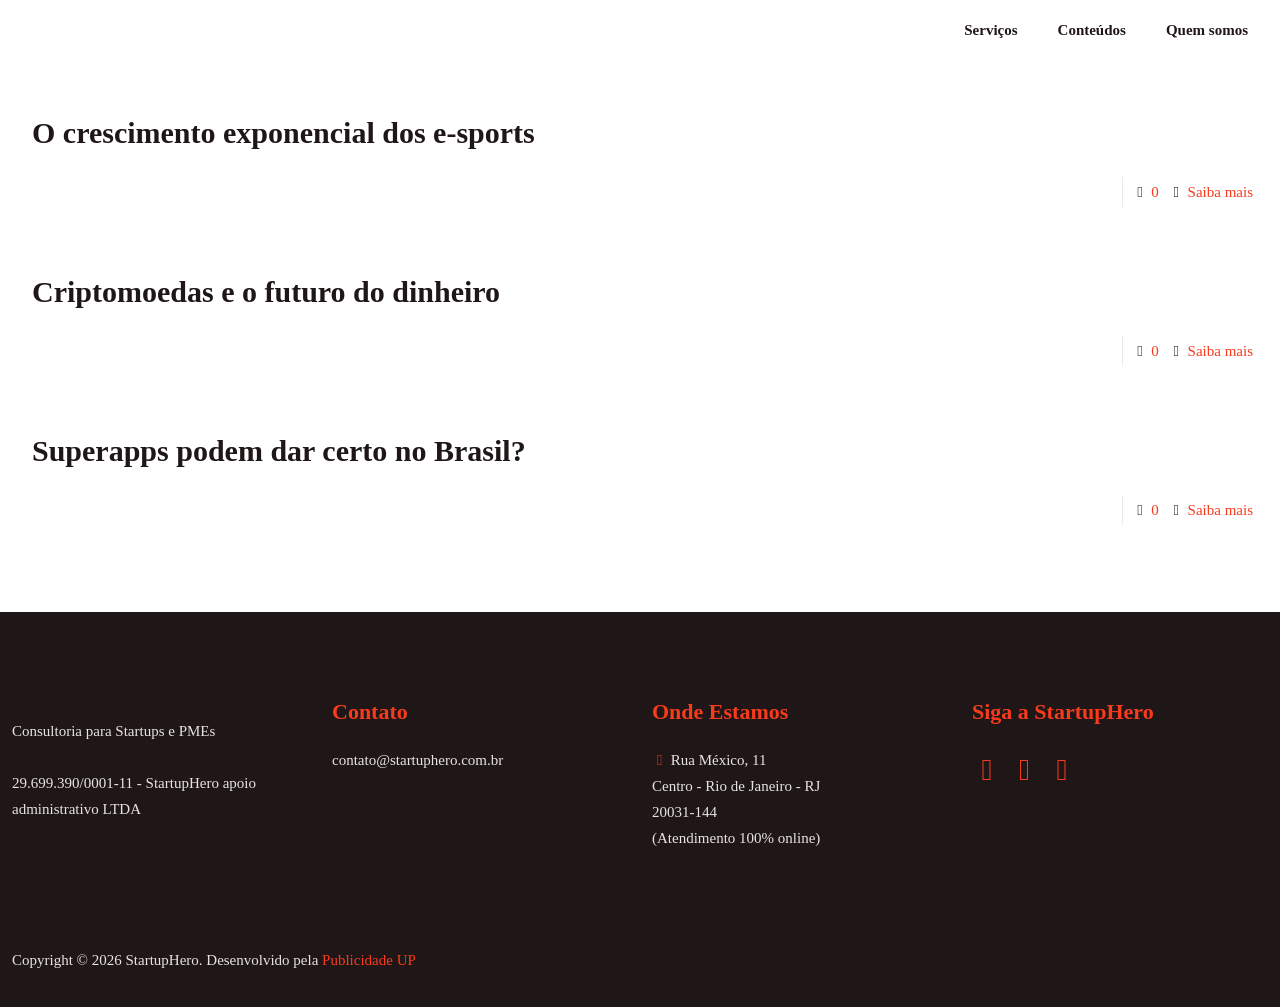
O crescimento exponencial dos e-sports (283, 132)
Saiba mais (1220, 192)
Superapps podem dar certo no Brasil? (279, 450)
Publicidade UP (369, 960)
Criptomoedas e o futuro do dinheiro (266, 291)
